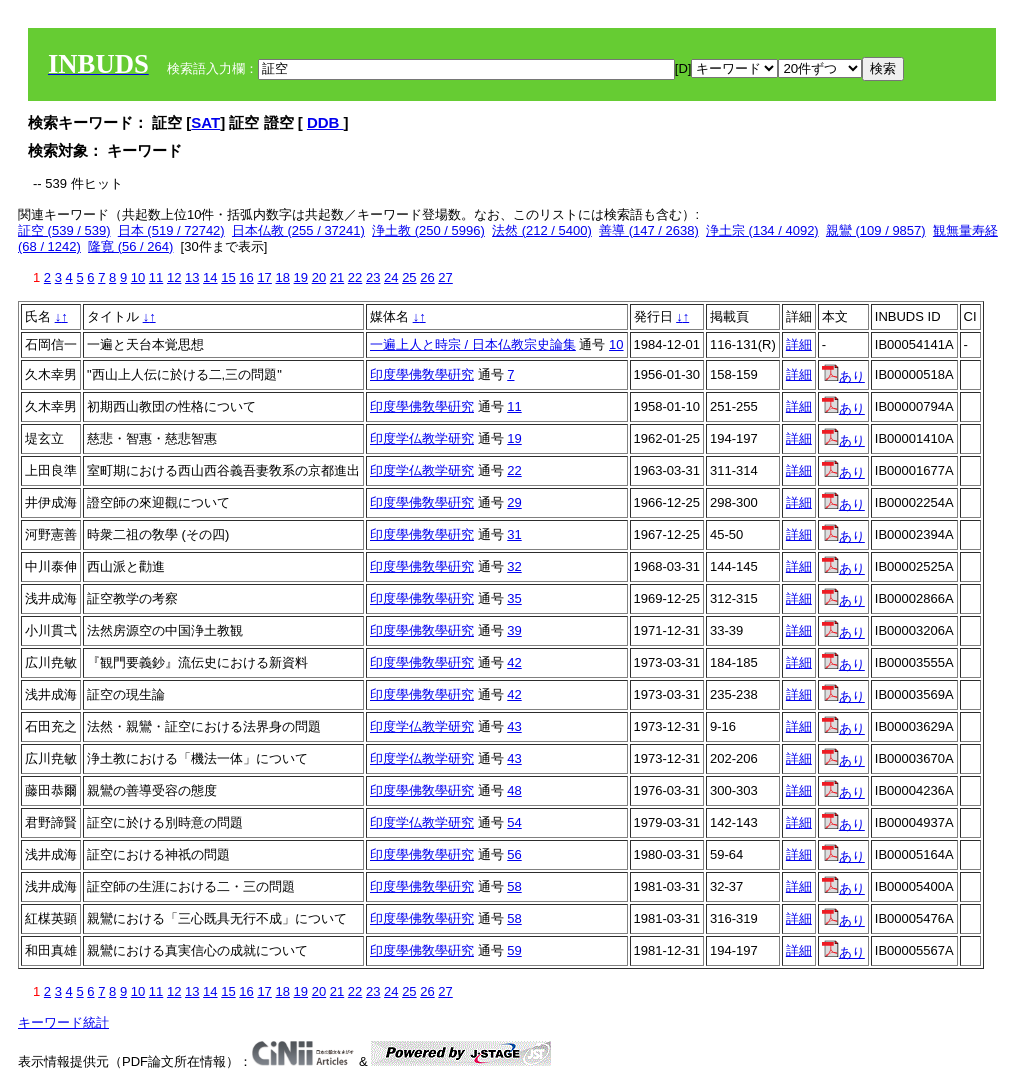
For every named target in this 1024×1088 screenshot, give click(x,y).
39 (514, 630)
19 (301, 277)
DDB (325, 122)
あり (843, 376)
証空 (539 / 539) (64, 230)
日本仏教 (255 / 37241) (298, 230)
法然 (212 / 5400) (542, 230)
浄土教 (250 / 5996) (428, 230)
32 (514, 566)
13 (192, 277)
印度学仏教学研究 (422, 438)
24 (391, 277)
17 (264, 277)
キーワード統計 (63, 1022)
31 (514, 534)
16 (246, 277)
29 (514, 502)
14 (210, 277)
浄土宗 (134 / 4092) (762, 230)
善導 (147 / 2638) (649, 230)
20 (319, 277)
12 (174, 277)
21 (337, 277)
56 (514, 854)
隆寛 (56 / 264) (130, 246)
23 (373, 277)
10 (138, 277)
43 (514, 726)
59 (514, 950)
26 (427, 277)
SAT (205, 122)
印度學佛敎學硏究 (422, 374)
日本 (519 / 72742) (171, 230)
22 (355, 277)
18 (282, 277)
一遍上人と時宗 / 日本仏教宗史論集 (473, 344)
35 (514, 598)
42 (514, 662)
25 (409, 277)
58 (514, 886)
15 (228, 277)
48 (514, 790)
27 (445, 277)
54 (514, 822)
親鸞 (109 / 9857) (876, 230)
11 (156, 277)
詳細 (799, 344)
